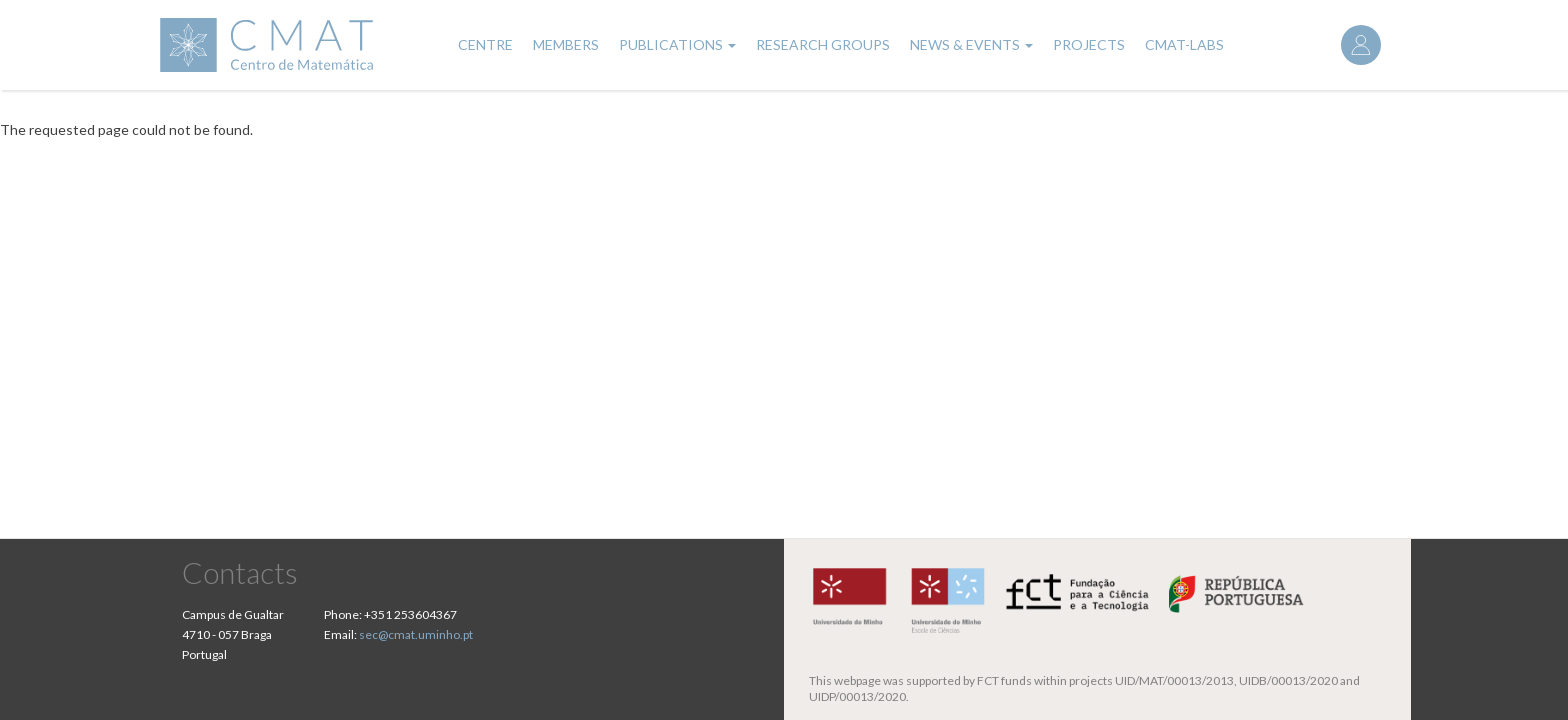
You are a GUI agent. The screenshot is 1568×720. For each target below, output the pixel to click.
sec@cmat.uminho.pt (416, 634)
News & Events (971, 44)
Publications (677, 44)
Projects (1089, 44)
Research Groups (823, 44)
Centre (485, 44)
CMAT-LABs (1184, 44)
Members (566, 44)
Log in (1361, 45)
